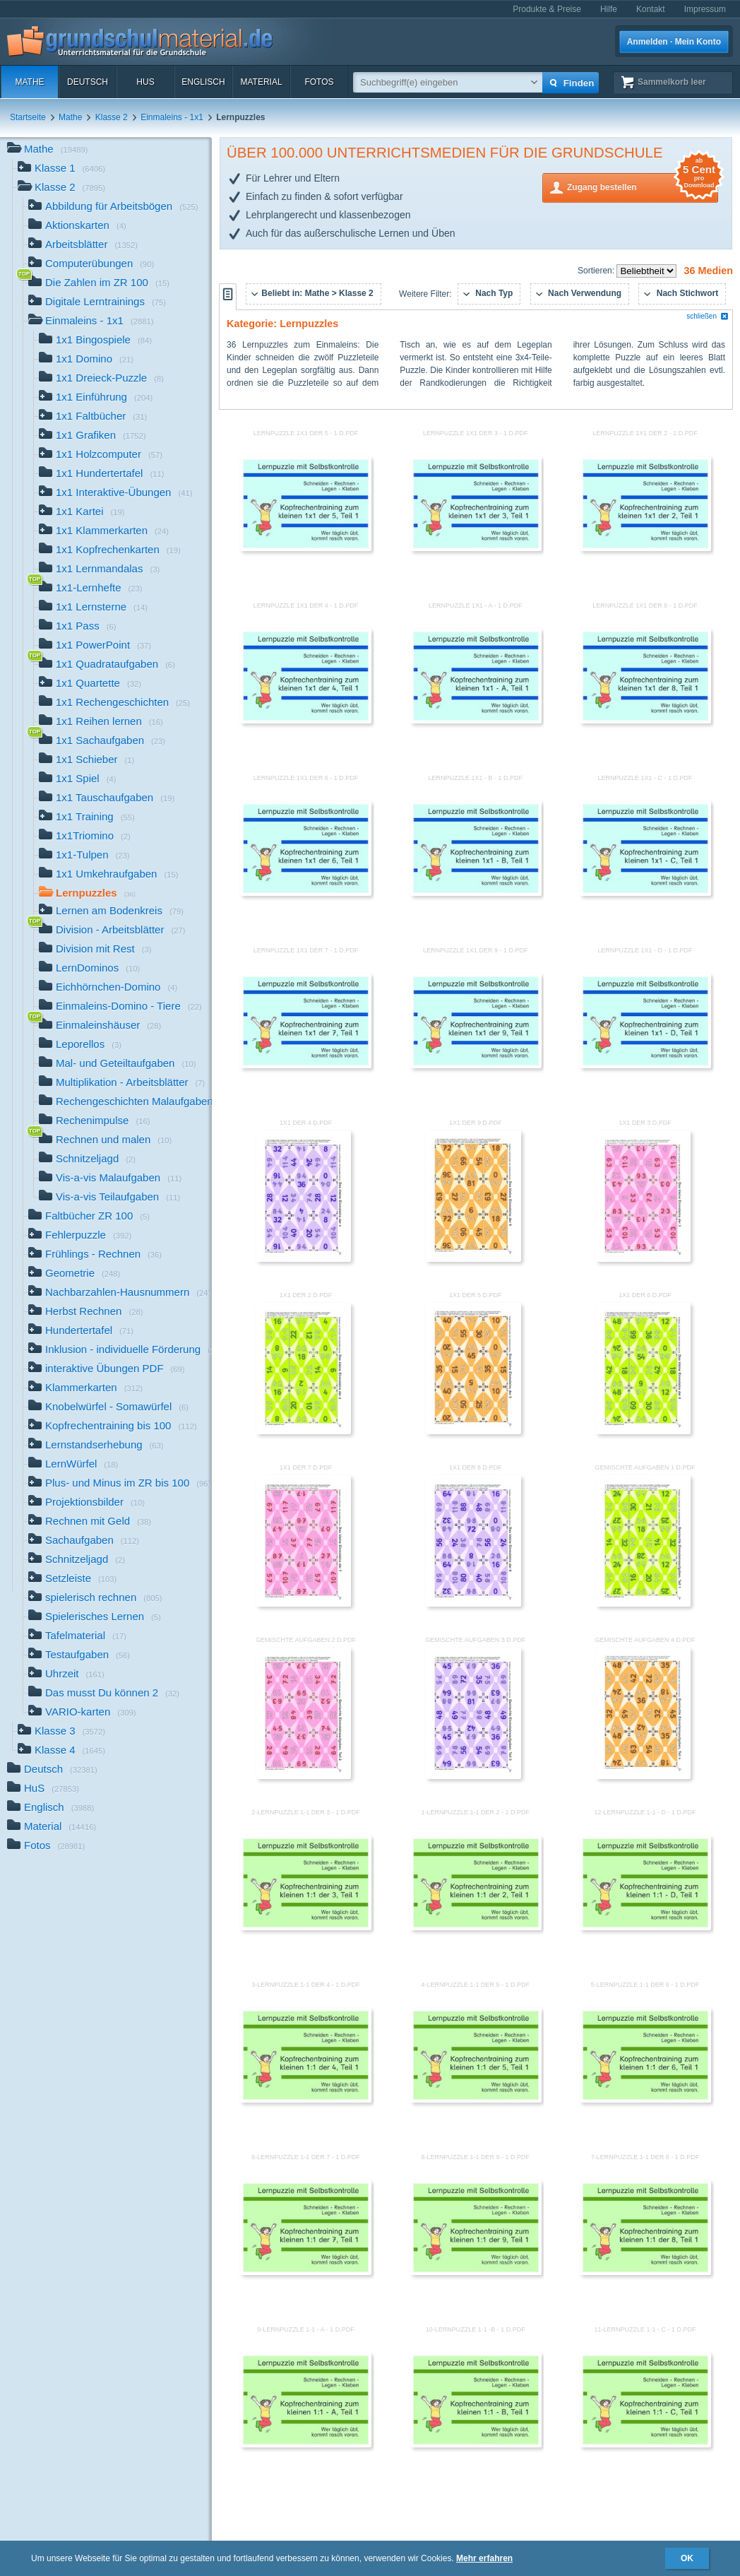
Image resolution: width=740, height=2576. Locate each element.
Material (261, 82)
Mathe (29, 82)
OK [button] (687, 2558)
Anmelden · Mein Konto (674, 42)
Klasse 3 (61, 1732)
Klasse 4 (61, 1751)
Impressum (705, 9)
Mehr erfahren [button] (484, 2558)
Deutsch (87, 82)
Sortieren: (597, 271)
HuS (145, 82)
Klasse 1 (61, 169)
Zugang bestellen (642, 186)
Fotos (318, 82)
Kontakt (650, 9)
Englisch (203, 82)
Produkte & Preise (547, 9)
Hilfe (608, 9)
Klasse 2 (111, 117)
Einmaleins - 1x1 (172, 117)
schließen (707, 316)
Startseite (28, 117)
